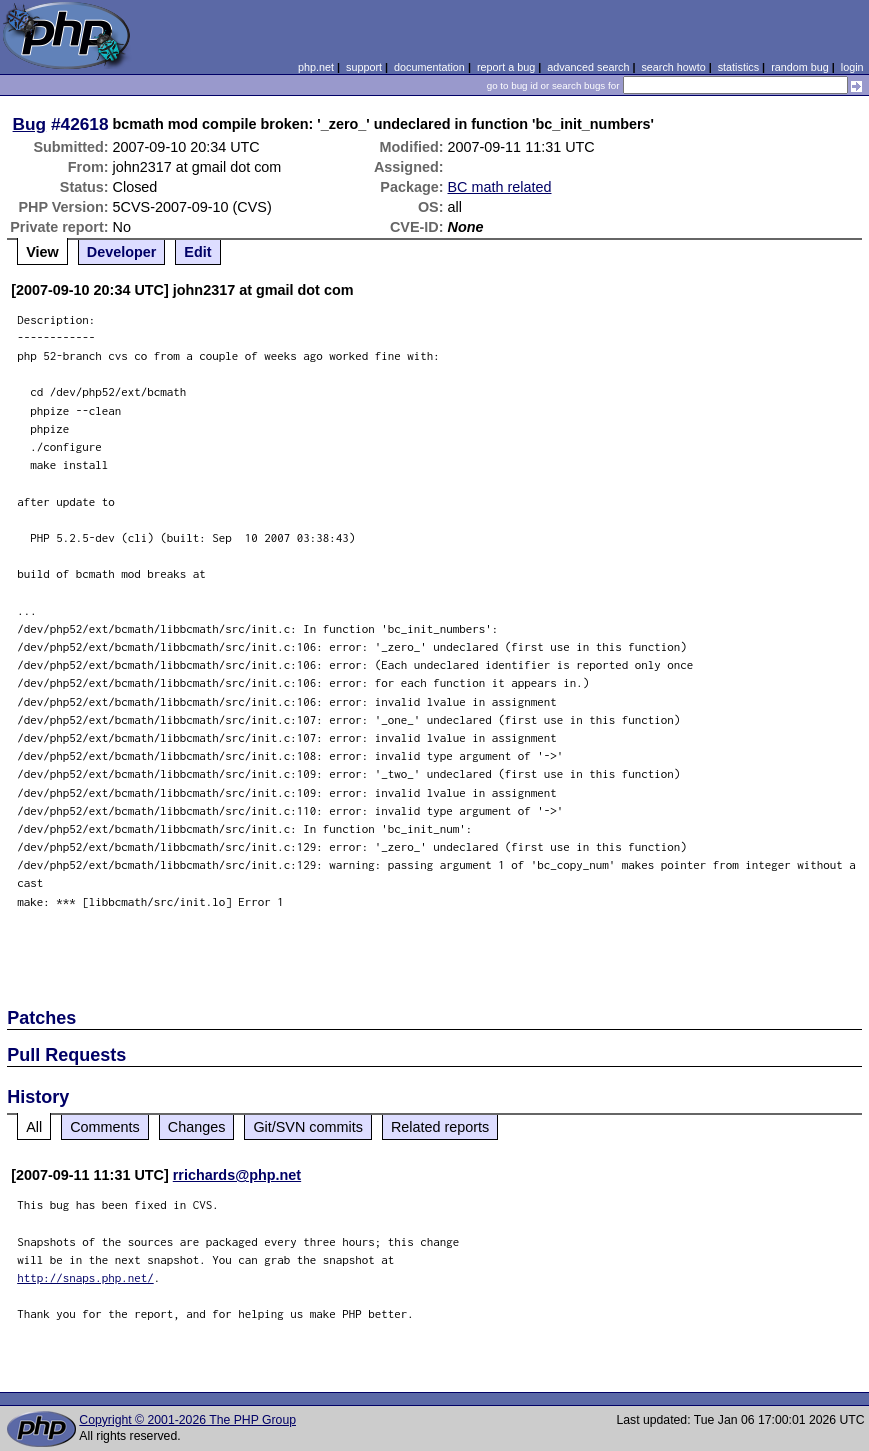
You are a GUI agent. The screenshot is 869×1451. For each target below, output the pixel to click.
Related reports (440, 1127)
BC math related (500, 187)
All (34, 1127)
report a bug (506, 67)
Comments (105, 1127)
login (852, 67)
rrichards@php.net (237, 1175)
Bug (30, 124)
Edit (197, 252)
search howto (673, 67)
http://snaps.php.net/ (85, 1277)
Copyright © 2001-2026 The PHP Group (187, 1420)
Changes (197, 1127)
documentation (429, 67)
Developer (122, 252)
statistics (738, 67)
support (364, 67)
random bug (800, 67)
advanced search (588, 67)
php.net (316, 67)
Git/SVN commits (308, 1127)
